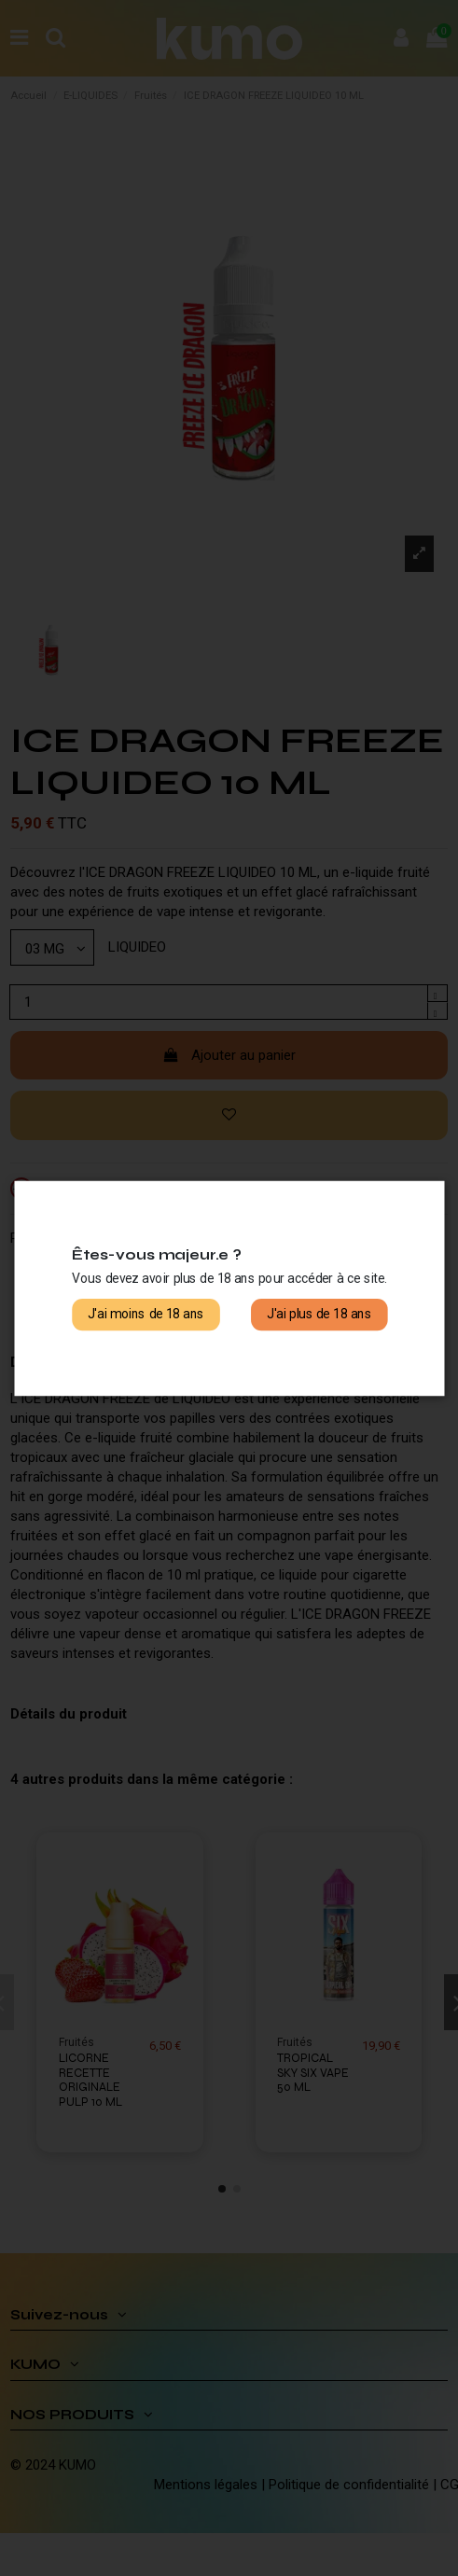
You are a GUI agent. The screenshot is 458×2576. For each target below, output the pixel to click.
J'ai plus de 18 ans (319, 1314)
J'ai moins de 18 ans (145, 1314)
